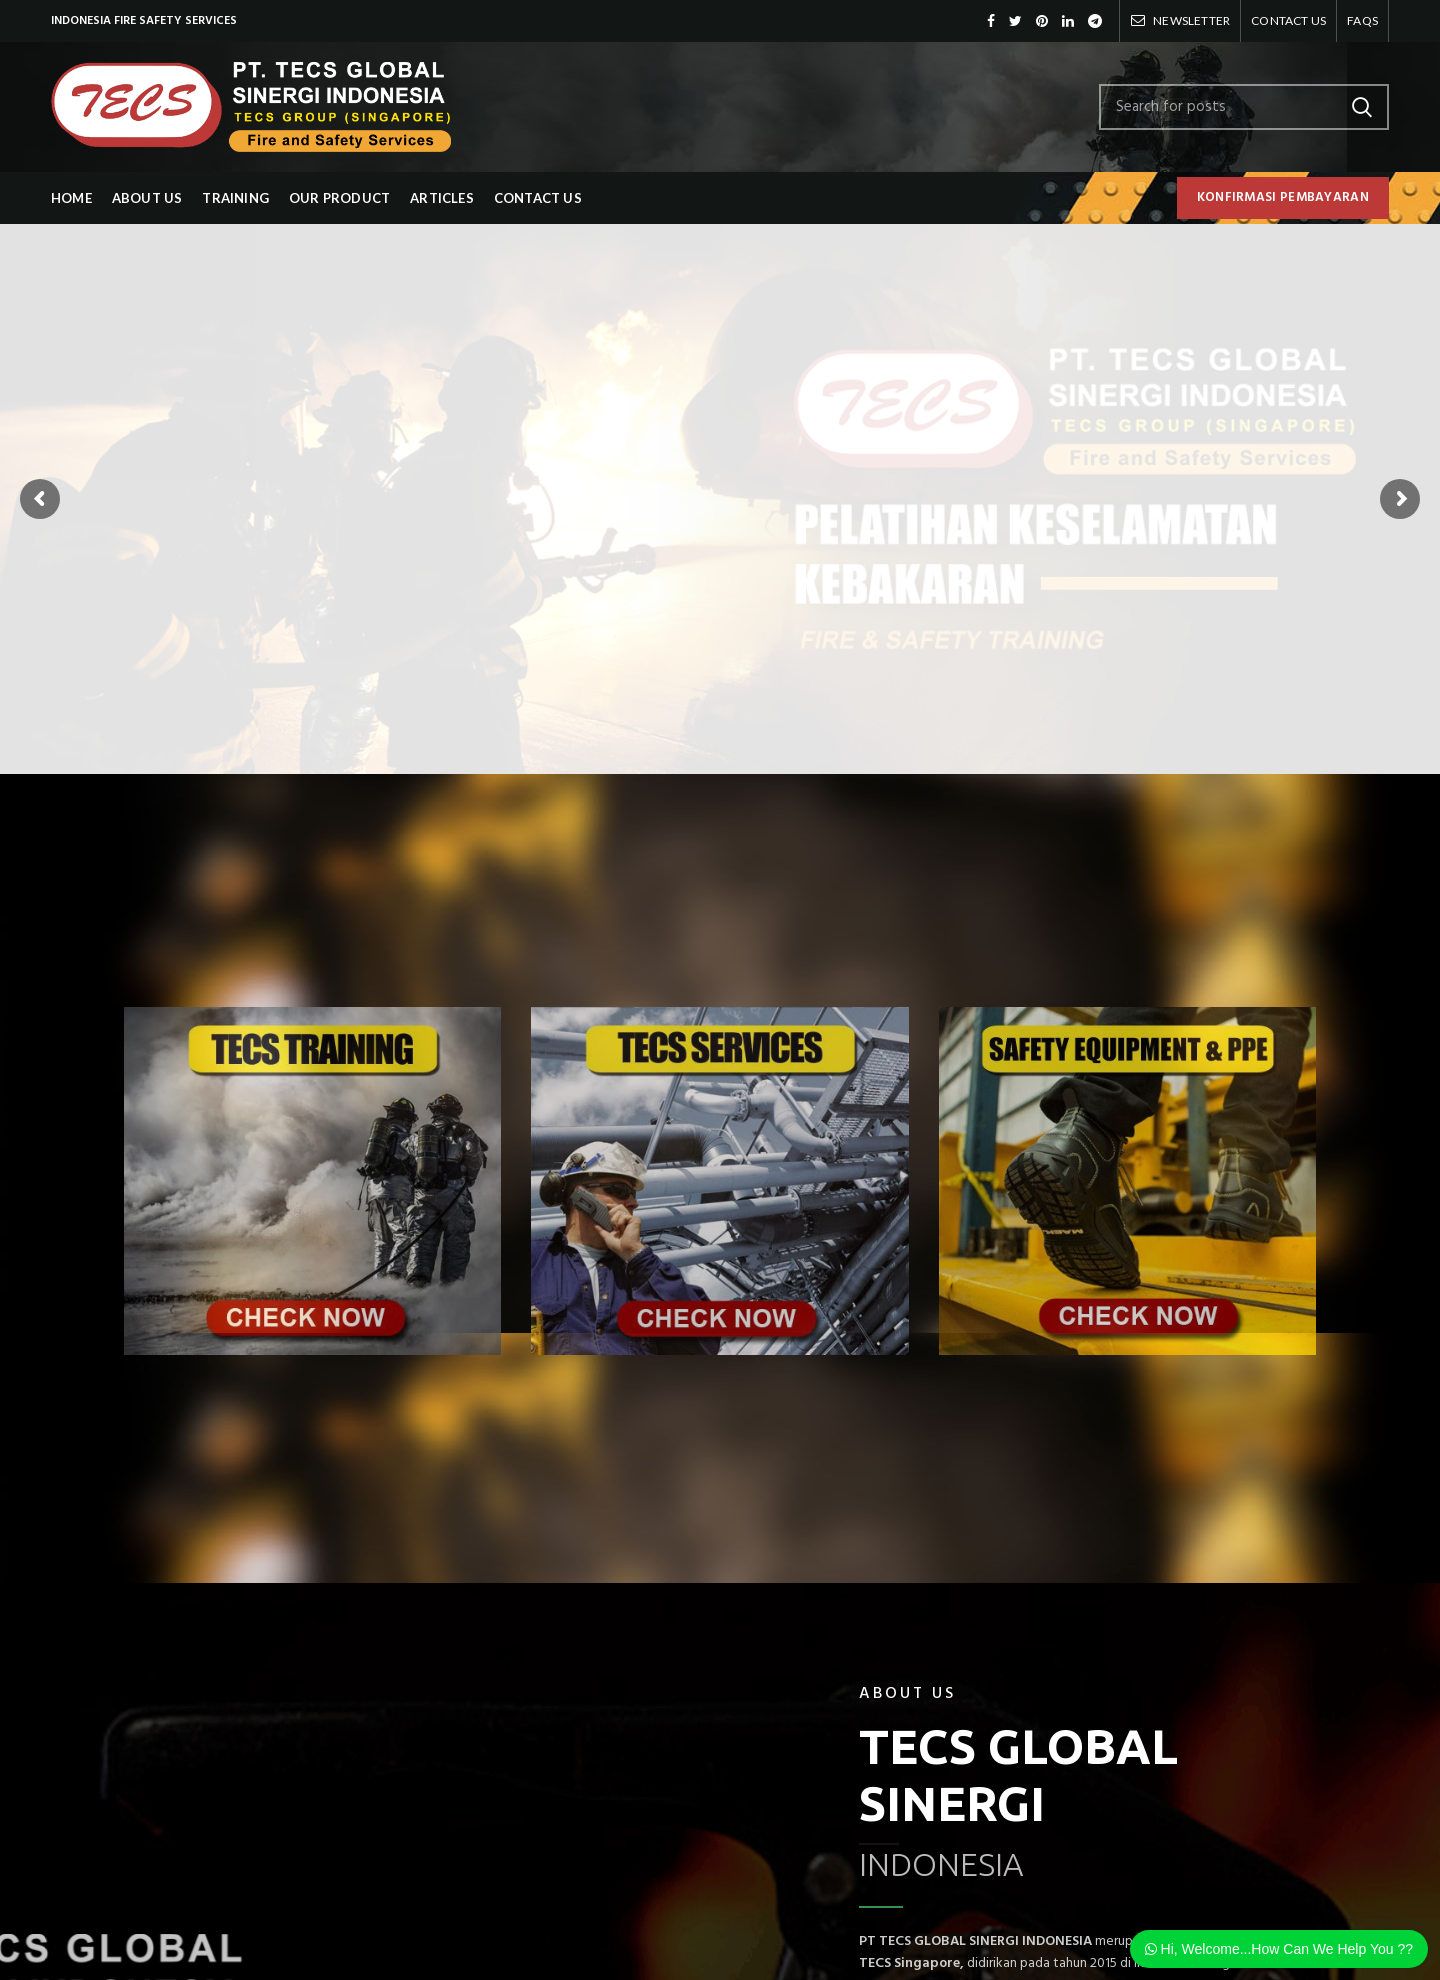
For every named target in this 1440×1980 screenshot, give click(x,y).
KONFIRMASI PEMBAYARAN (1283, 197)
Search (1362, 107)
